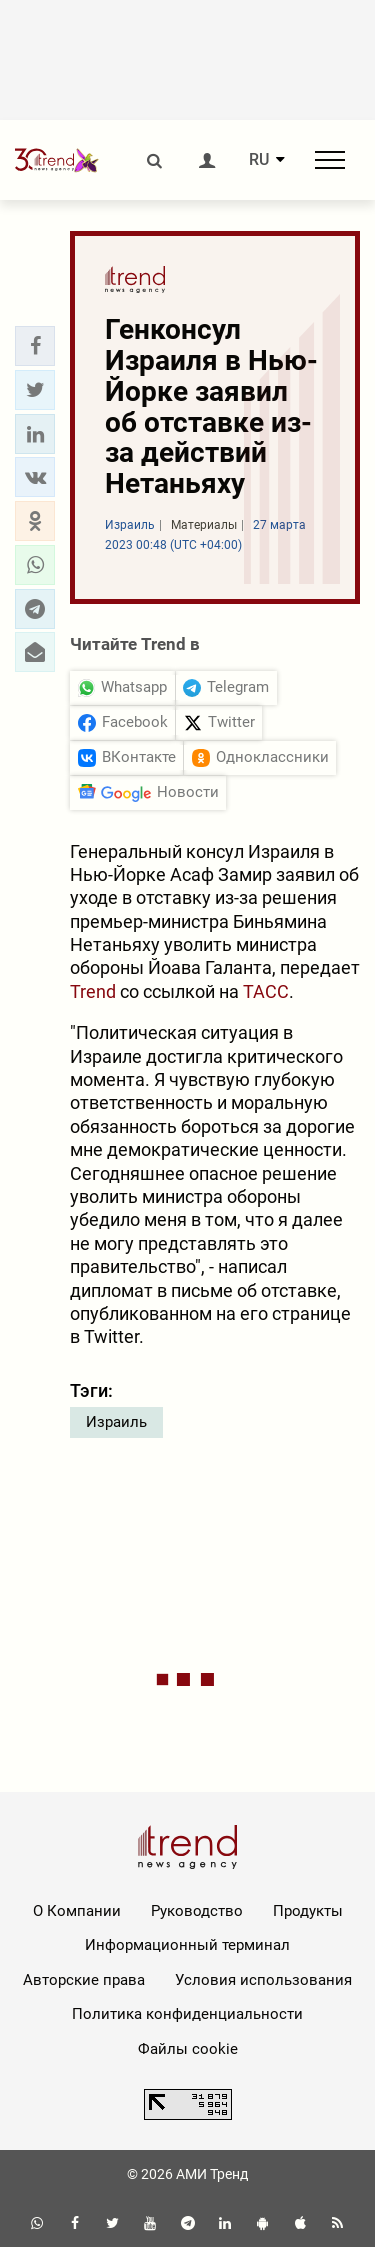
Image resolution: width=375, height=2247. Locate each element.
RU (259, 160)
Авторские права (84, 1980)
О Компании (77, 1911)
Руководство (197, 1911)
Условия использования (263, 1980)
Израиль (116, 1422)
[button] (35, 346)
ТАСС (266, 991)
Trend (93, 991)
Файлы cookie (188, 2049)
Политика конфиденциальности (187, 2014)
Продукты (308, 1911)
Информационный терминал (187, 1945)
